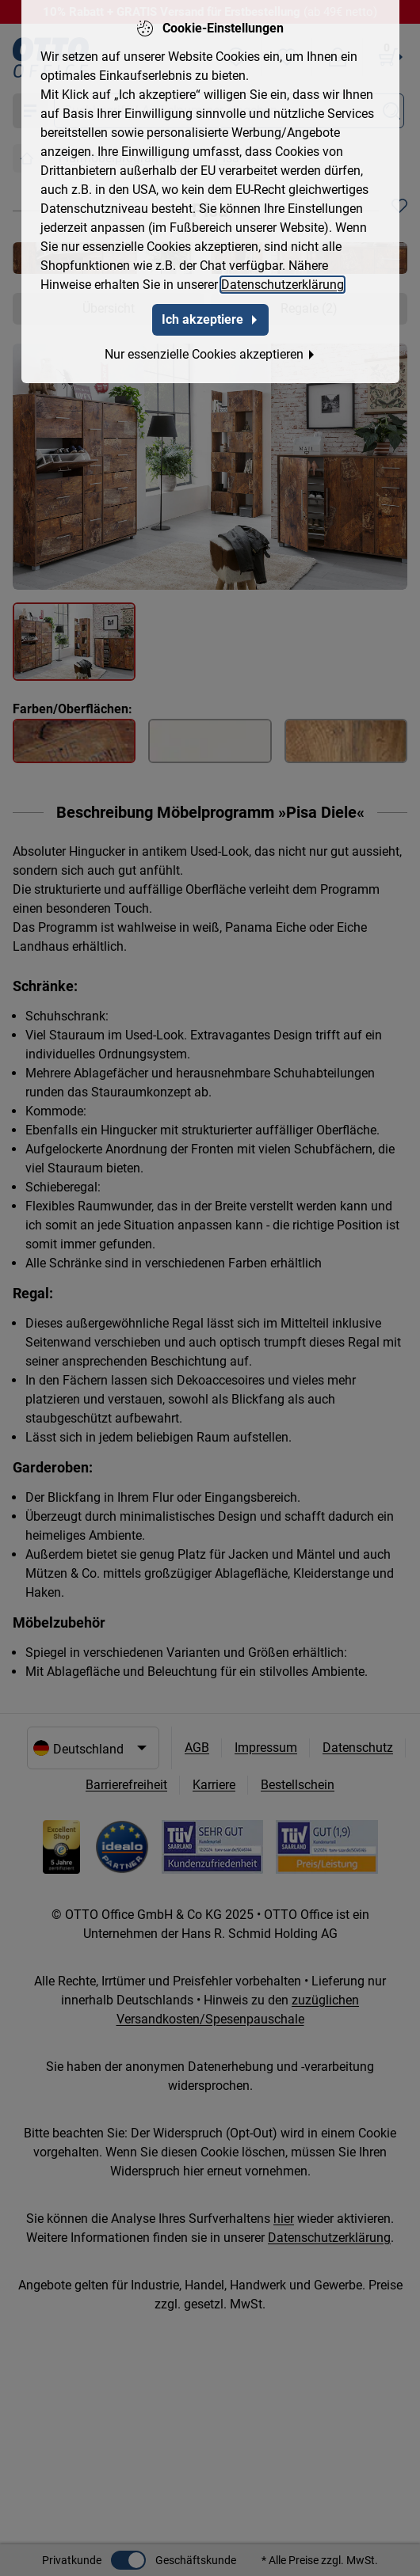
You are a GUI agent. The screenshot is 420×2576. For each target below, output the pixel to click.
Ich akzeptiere (210, 315)
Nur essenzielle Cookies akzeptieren (210, 350)
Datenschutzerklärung (282, 280)
